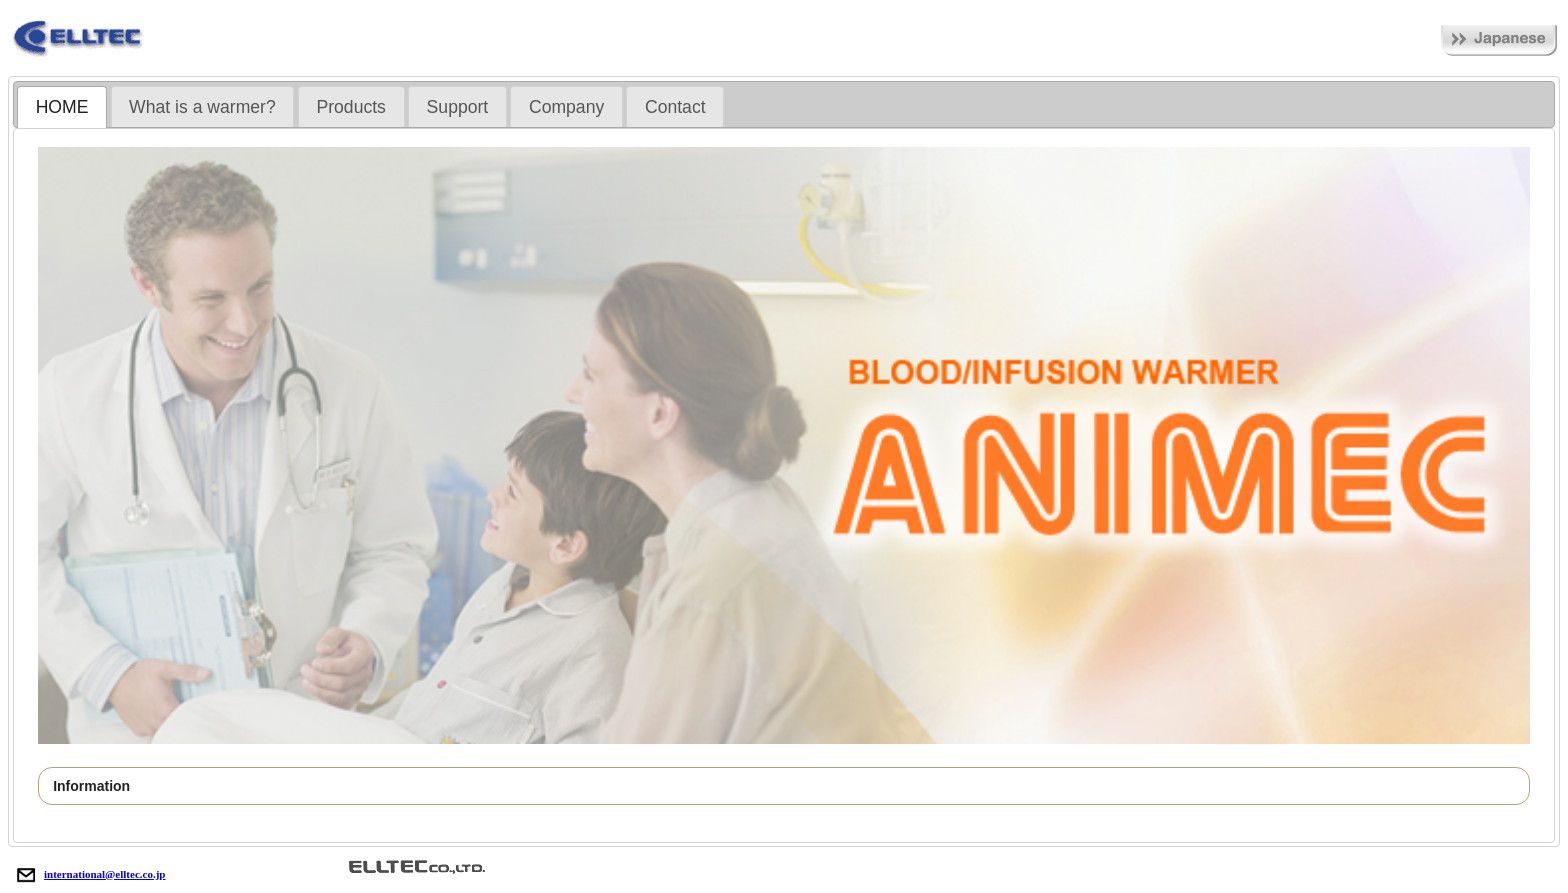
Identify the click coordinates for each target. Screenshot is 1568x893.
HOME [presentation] (62, 107)
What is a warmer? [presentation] (202, 107)
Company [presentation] (566, 107)
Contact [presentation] (675, 107)
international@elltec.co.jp (86, 874)
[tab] (62, 107)
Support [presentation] (458, 107)
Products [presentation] (350, 107)
